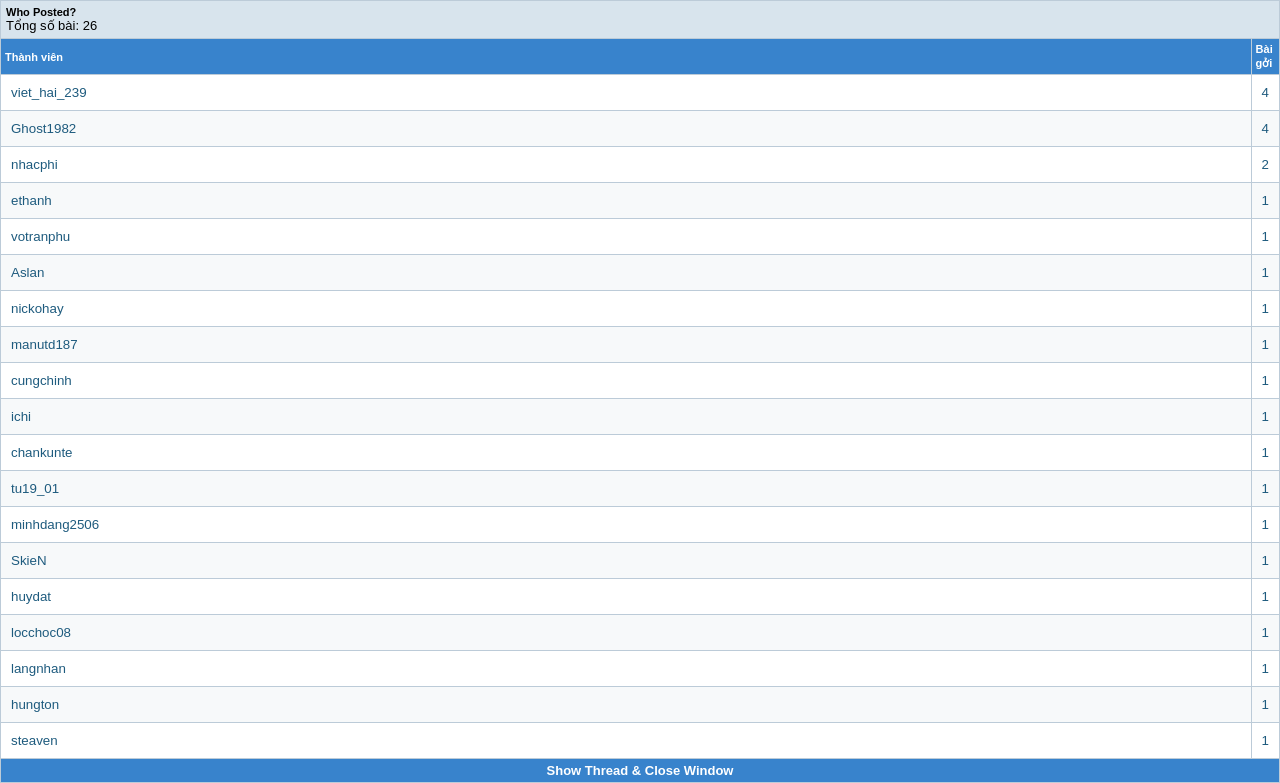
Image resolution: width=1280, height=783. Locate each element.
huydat (31, 596)
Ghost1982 (43, 128)
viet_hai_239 (49, 92)
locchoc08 (41, 632)
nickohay (37, 308)
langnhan (38, 668)
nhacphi (34, 164)
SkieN (29, 560)
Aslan (27, 272)
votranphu (40, 236)
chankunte (42, 452)
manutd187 (44, 344)
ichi (21, 416)
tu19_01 (35, 488)
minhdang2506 (55, 524)
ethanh (31, 200)
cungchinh (41, 380)
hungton (35, 704)
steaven (34, 740)
